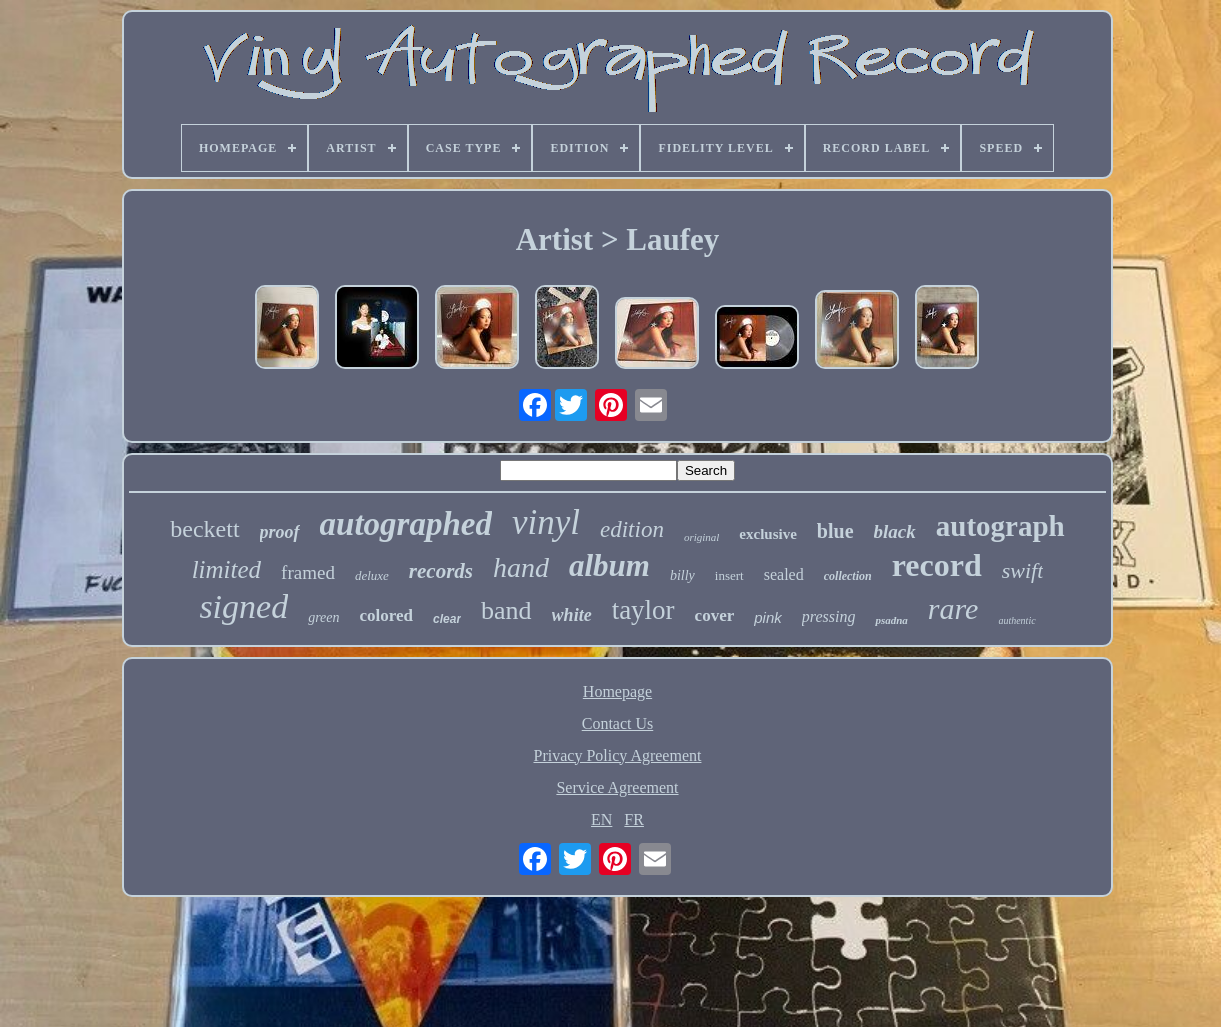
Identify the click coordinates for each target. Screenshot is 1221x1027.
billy (682, 575)
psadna (891, 620)
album (609, 565)
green (323, 617)
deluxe (372, 575)
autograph (1000, 526)
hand (521, 567)
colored (387, 615)
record (937, 565)
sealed (784, 574)
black (895, 531)
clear (447, 619)
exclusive (768, 534)
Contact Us (618, 723)
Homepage (617, 691)
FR (634, 819)
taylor (643, 610)
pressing (829, 616)
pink (768, 617)
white (572, 615)
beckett (204, 529)
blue (835, 531)
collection (848, 576)
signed (243, 606)
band (506, 610)
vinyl (546, 522)
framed (308, 572)
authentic (1016, 620)
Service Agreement (617, 787)
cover (715, 615)
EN (601, 819)
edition (632, 529)
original (701, 537)
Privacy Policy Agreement (618, 755)
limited (226, 569)
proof (280, 532)
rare (953, 608)
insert (729, 575)
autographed (406, 524)
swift (1023, 570)
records (441, 571)
